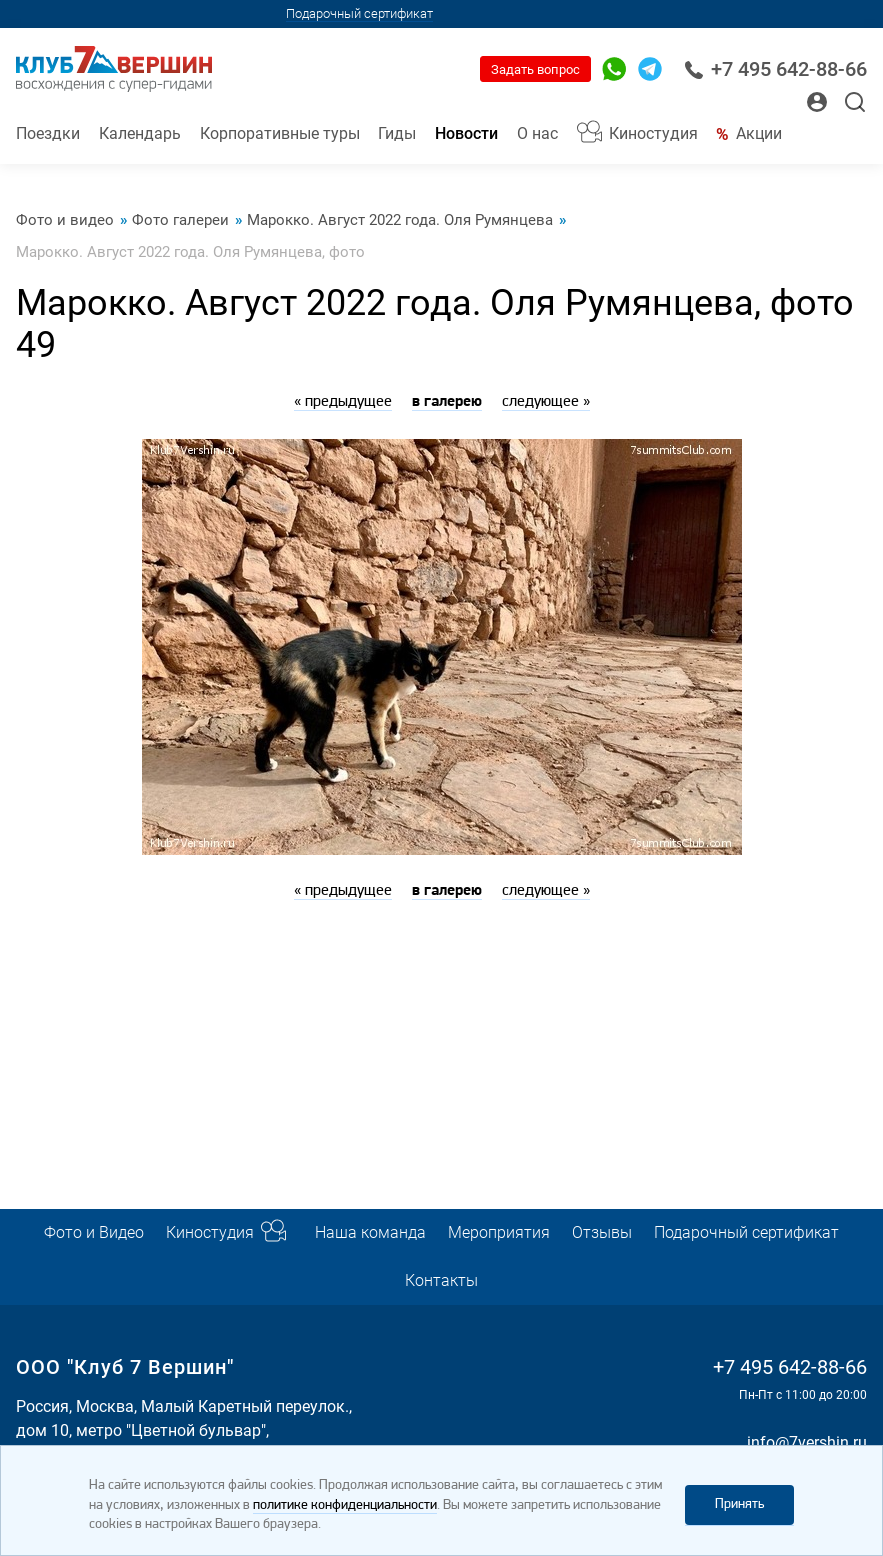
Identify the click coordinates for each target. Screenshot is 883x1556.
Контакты (441, 1280)
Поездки (48, 133)
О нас (537, 133)
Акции (759, 133)
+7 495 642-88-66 (775, 69)
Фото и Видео (94, 1232)
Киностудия (653, 133)
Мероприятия (499, 1232)
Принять (739, 1504)
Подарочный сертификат (359, 13)
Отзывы (602, 1232)
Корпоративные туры (280, 133)
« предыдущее (343, 402)
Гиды (397, 133)
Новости (466, 133)
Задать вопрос (535, 69)
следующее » (546, 402)
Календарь (140, 133)
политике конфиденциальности (345, 1505)
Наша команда (370, 1232)
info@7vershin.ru (807, 1442)
